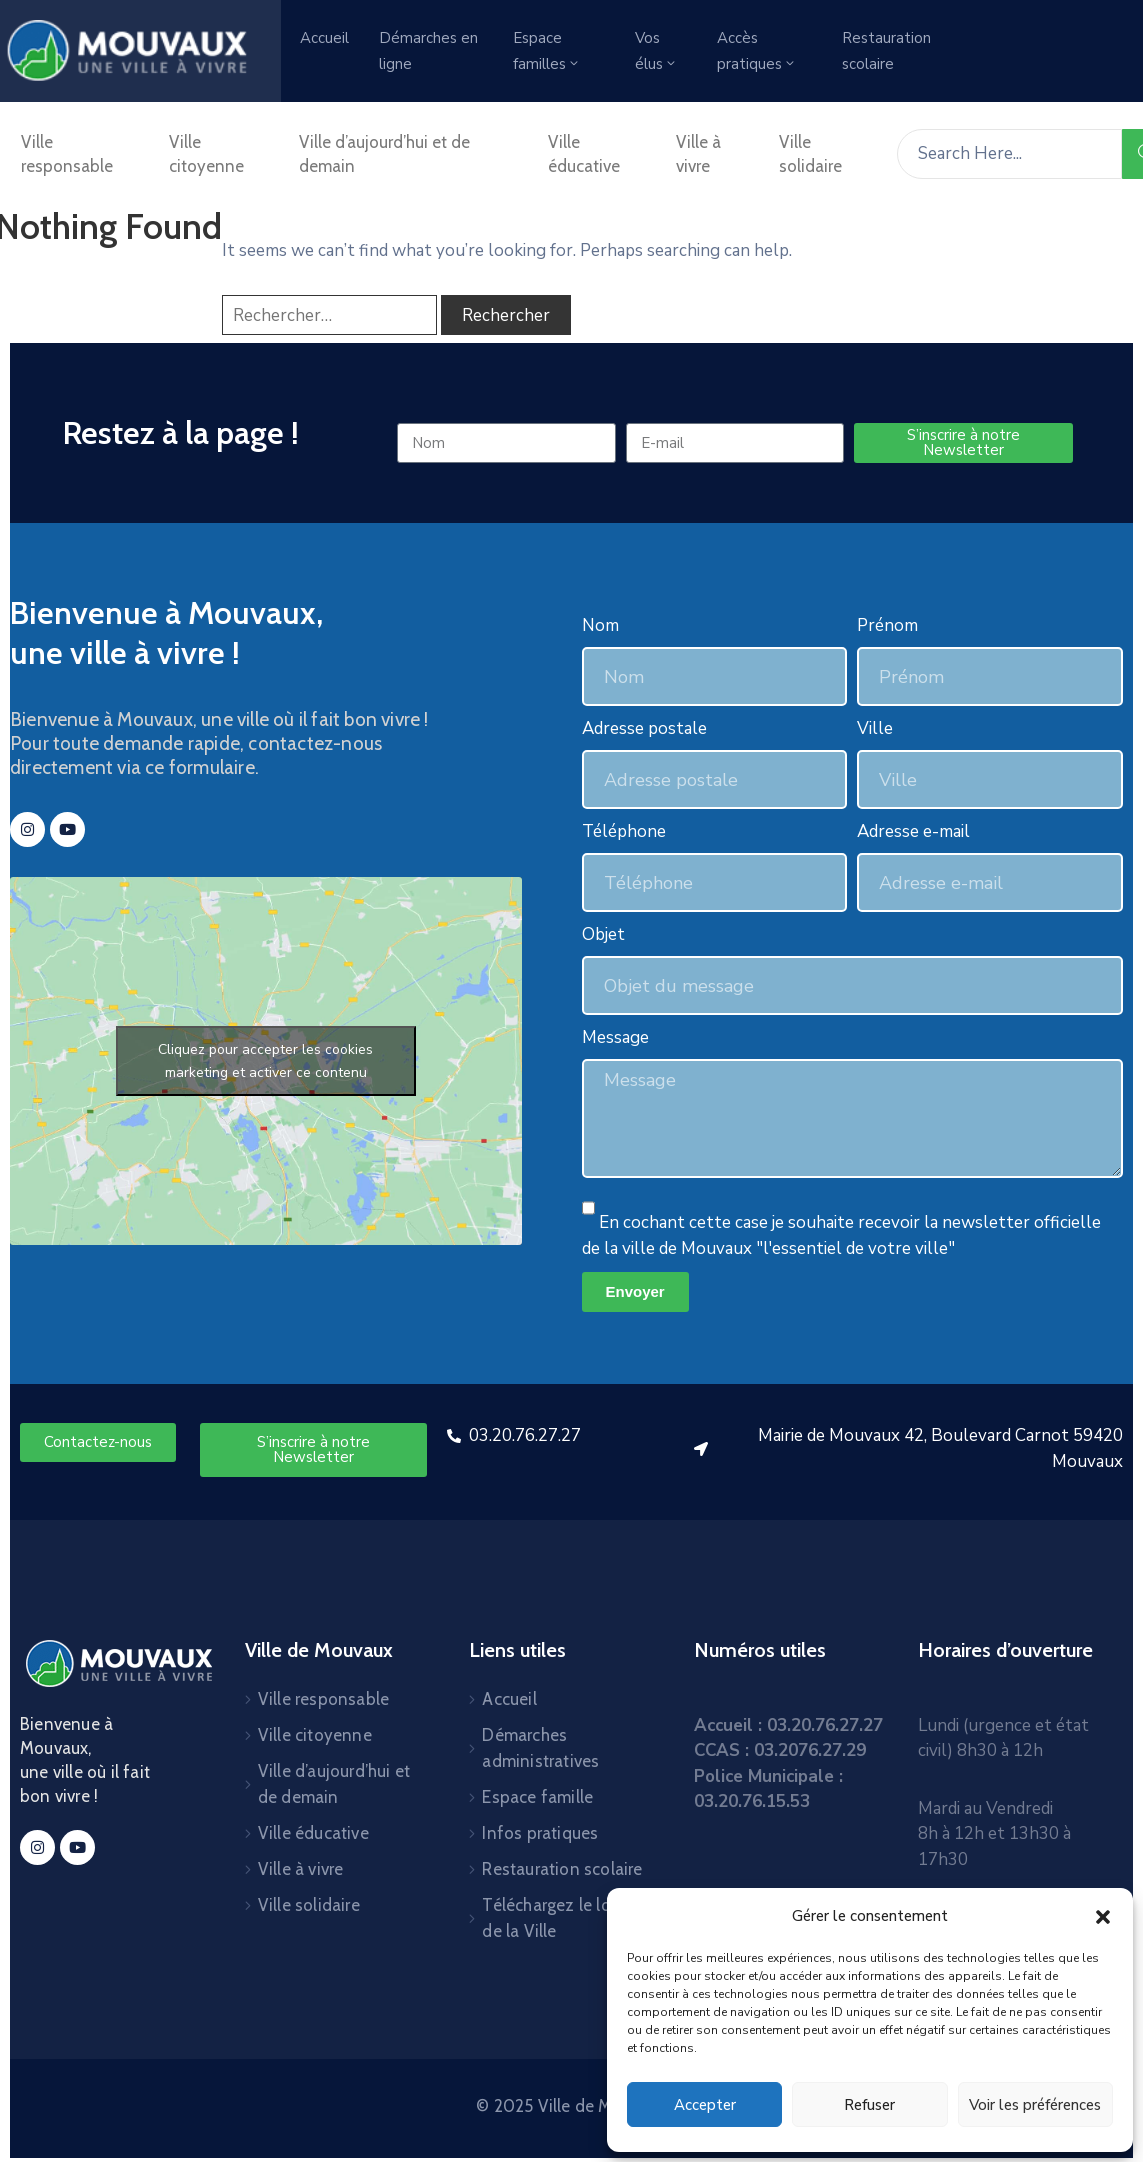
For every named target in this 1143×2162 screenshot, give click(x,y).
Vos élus (656, 51)
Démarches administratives (540, 1748)
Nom (600, 625)
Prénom (887, 625)
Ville (875, 728)
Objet (603, 934)
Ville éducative (584, 154)
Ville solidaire (810, 154)
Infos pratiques (540, 1833)
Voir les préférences (1035, 2105)
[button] (1103, 1916)
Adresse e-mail (913, 831)
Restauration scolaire (886, 51)
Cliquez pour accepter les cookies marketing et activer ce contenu (265, 1061)
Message (615, 1037)
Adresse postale (644, 728)
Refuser (869, 2105)
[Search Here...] (1009, 154)
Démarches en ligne (428, 51)
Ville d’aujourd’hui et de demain (384, 154)
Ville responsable (67, 154)
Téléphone (624, 831)
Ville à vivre (698, 154)
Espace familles (547, 51)
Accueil (324, 38)
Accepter (705, 2105)
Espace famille (537, 1797)
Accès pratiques (757, 51)
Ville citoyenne (206, 154)
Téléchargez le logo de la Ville (556, 1918)
